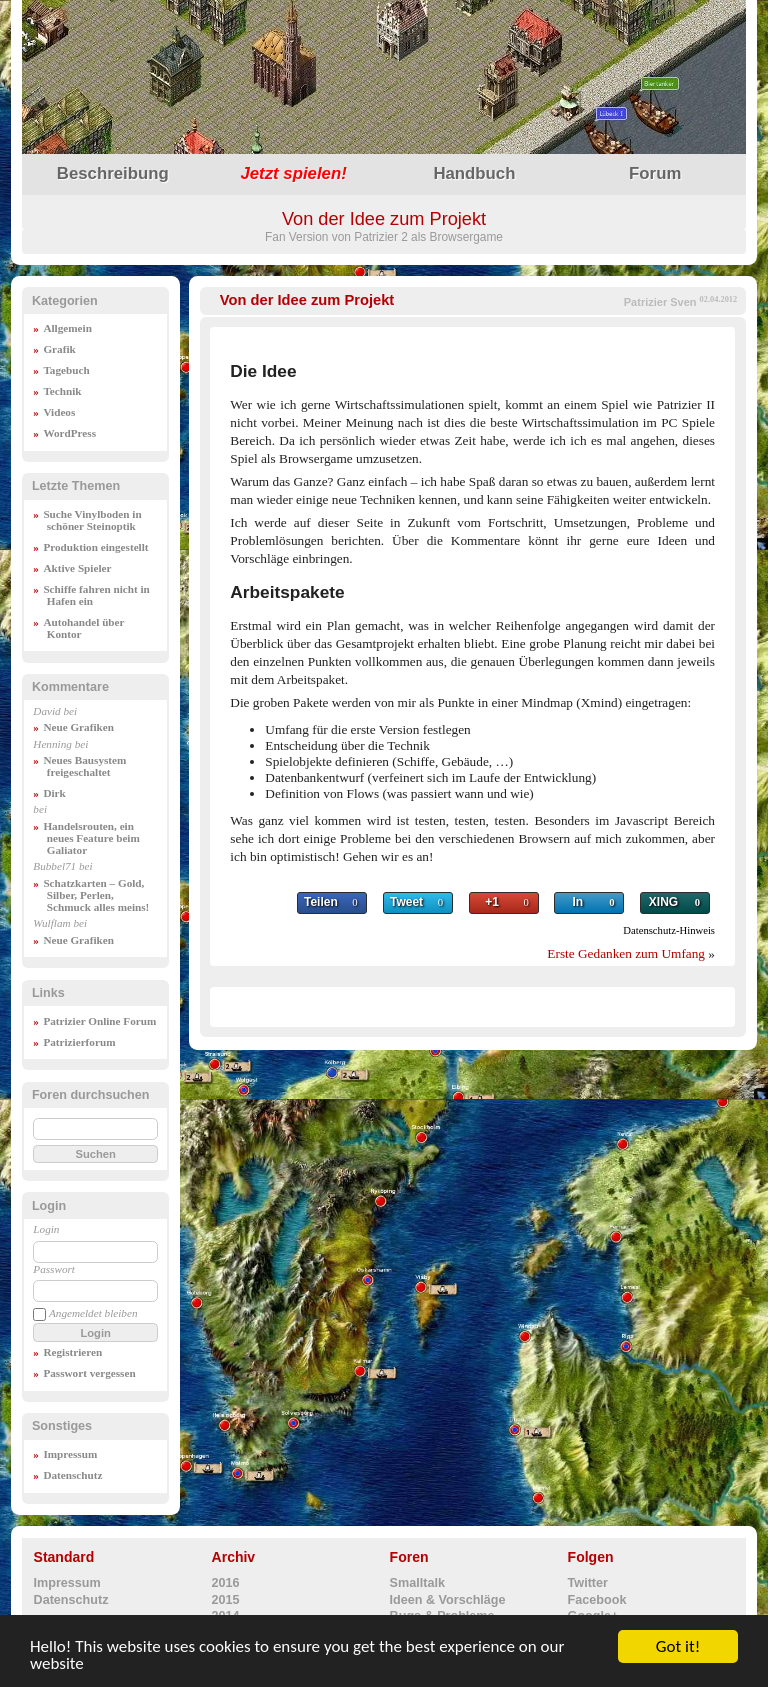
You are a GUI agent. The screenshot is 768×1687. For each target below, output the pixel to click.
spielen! (293, 173)
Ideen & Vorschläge (448, 1600)
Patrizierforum (79, 1042)
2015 (226, 1600)
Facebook (597, 1600)
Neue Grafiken (78, 727)
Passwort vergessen (89, 1373)
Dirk (54, 793)
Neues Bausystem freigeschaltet (84, 766)
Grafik (59, 349)
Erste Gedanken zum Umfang (626, 953)
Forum (655, 173)
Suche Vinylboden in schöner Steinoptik (92, 520)
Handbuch (474, 173)
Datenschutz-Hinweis (669, 930)
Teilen (321, 902)
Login (46, 1229)
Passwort (54, 1269)
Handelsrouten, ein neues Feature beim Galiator (91, 838)
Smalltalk (417, 1583)
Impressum (70, 1454)
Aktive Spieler (77, 568)
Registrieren (72, 1352)
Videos (59, 412)
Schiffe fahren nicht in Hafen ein (96, 595)
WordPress (69, 433)
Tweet (406, 902)
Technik (62, 391)
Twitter (588, 1583)
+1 (492, 902)
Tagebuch (66, 370)
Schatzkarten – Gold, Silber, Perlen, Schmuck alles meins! (96, 895)
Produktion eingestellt (95, 547)
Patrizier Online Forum (99, 1021)
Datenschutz (72, 1475)
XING (663, 902)
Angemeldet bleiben (93, 1313)
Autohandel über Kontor (83, 628)
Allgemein (67, 328)
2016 (226, 1583)
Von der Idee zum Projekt (307, 300)
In (578, 902)
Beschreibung (113, 173)
